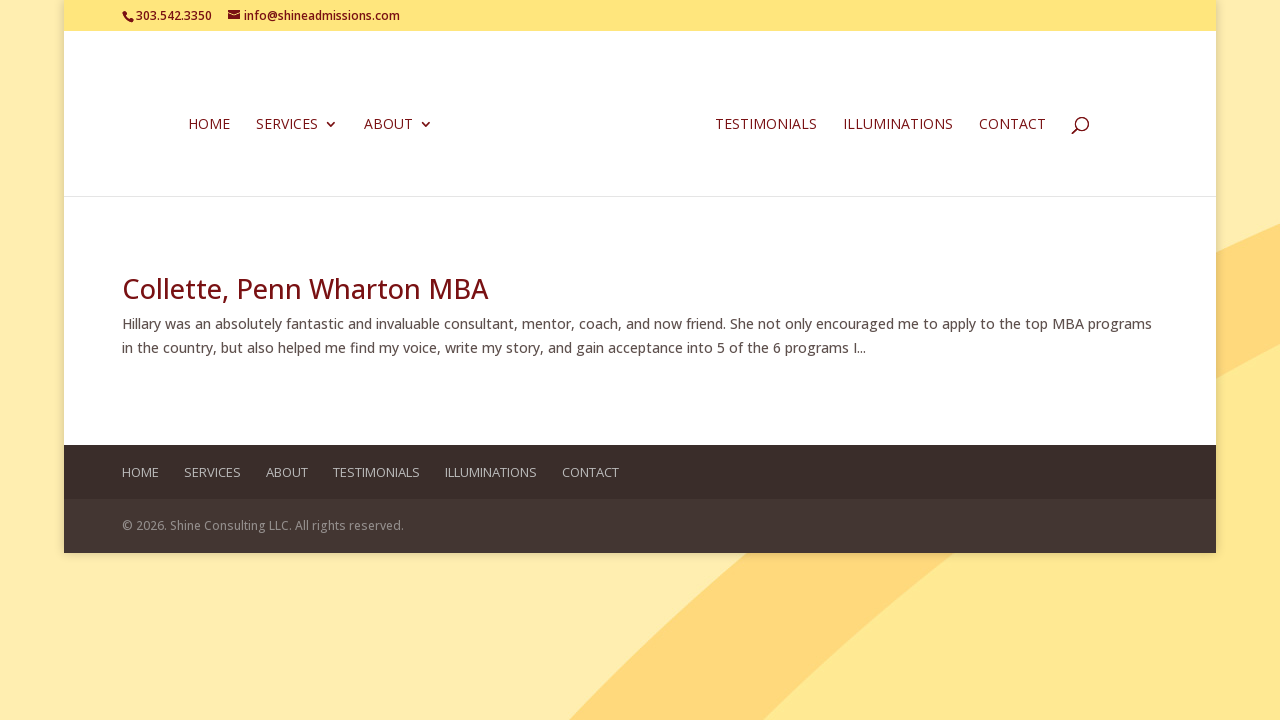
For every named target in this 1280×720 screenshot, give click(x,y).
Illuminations (894, 123)
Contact (1008, 123)
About (392, 123)
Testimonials (762, 123)
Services (291, 123)
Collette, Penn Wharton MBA (305, 288)
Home (213, 123)
